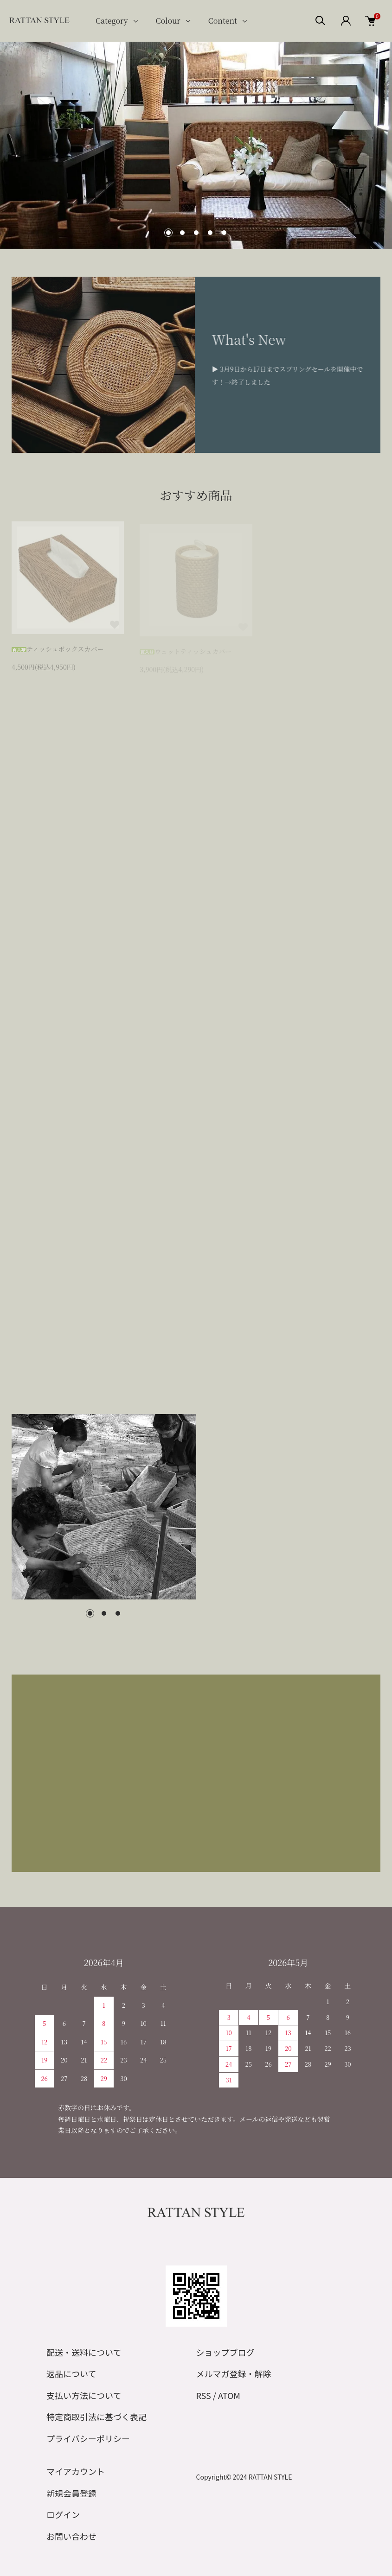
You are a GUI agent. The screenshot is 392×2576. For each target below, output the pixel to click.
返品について (71, 2373)
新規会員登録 (71, 2493)
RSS (203, 2395)
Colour (168, 20)
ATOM (229, 2395)
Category (112, 20)
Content (222, 20)
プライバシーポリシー (88, 2438)
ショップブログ (225, 2352)
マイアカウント (75, 2471)
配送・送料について (83, 2352)
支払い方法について (83, 2395)
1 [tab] (90, 1613)
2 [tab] (104, 1613)
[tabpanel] (104, 1506)
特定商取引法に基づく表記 (96, 2417)
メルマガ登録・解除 (233, 2373)
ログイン (63, 2514)
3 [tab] (118, 1613)
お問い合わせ (71, 2536)
